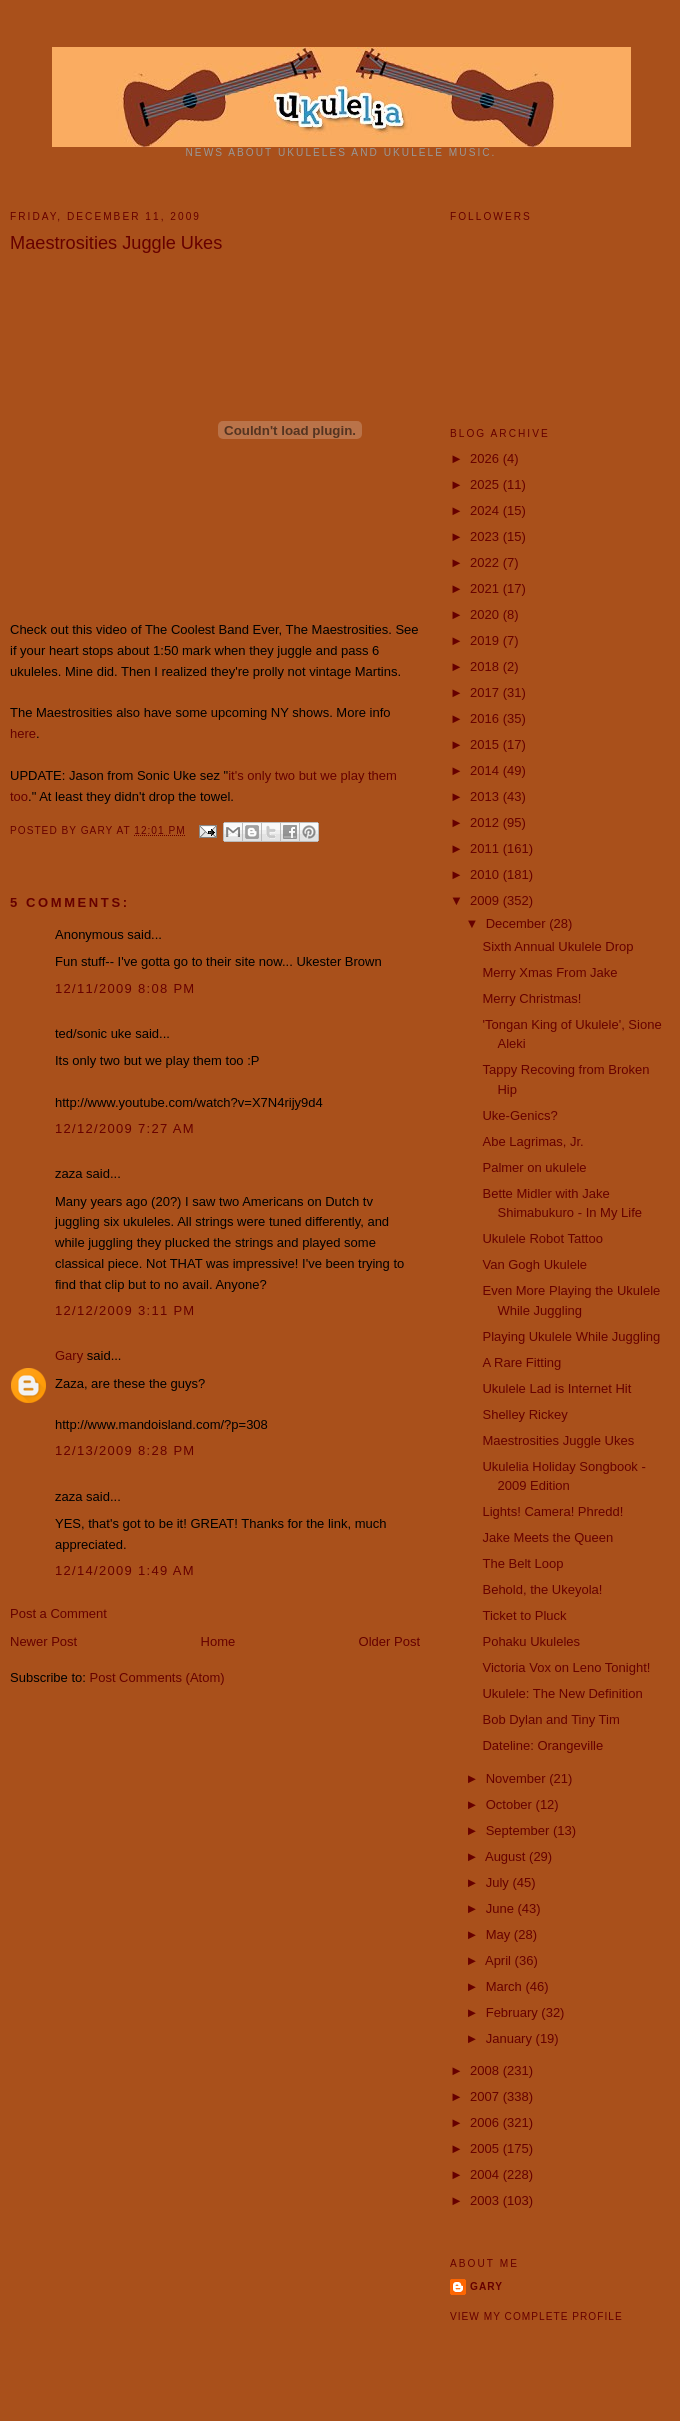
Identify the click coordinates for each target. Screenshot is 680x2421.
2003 (486, 2200)
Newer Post (43, 1641)
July (499, 1882)
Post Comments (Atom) (157, 1677)
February (514, 2012)
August (507, 1856)
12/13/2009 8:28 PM (125, 1450)
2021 (486, 588)
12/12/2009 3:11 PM (125, 1310)
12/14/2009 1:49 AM (125, 1570)
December (518, 923)
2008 (486, 2070)
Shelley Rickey (524, 1414)
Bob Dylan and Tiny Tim (550, 1719)
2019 (486, 640)
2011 (486, 848)
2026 (486, 458)
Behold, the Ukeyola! (542, 1589)
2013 (486, 796)
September (519, 1830)
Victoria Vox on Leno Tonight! (566, 1667)
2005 (486, 2148)
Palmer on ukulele (534, 1167)
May (500, 1934)
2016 (486, 718)
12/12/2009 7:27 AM (125, 1128)
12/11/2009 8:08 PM (125, 988)
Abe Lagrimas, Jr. (532, 1141)
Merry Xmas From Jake (549, 972)
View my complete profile (536, 2316)
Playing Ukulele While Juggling (571, 1336)
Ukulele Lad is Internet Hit (556, 1388)
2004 (486, 2174)
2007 (486, 2096)
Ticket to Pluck (524, 1615)
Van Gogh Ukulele (534, 1264)
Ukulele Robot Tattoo (542, 1238)
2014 (486, 770)
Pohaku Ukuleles (531, 1641)
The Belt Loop (522, 1563)
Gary (99, 830)
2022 (486, 562)
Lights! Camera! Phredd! (552, 1511)
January (511, 2038)
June (502, 1908)
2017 (486, 692)
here (23, 733)
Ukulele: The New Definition (562, 1693)
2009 (486, 900)
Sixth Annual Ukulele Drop (557, 946)
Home (218, 1641)
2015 (486, 744)
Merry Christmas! (531, 998)
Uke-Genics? (519, 1115)
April (500, 1960)
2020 (486, 614)
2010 (486, 874)
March (506, 1986)
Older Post (389, 1641)
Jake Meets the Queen (547, 1537)
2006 (486, 2122)
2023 (486, 536)
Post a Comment (58, 1613)
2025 (486, 484)
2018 (486, 666)
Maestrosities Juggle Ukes (558, 1440)
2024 (486, 510)
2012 (486, 822)
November (518, 1778)
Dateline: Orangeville (542, 1745)
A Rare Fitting (521, 1362)
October (511, 1804)
